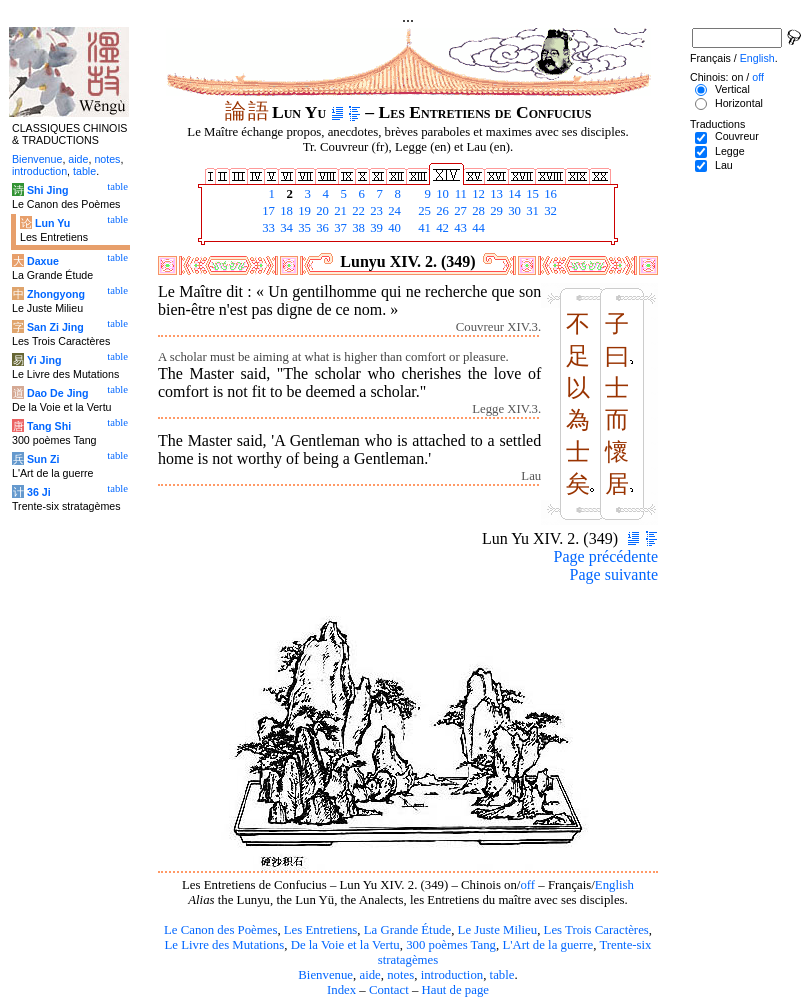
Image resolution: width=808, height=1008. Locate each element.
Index (341, 990)
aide (369, 975)
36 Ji (39, 492)
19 (303, 211)
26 (441, 211)
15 (531, 194)
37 (339, 228)
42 (441, 228)
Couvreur (737, 136)
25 (423, 211)
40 (393, 228)
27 (459, 211)
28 (477, 211)
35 (303, 228)
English (614, 885)
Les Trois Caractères (596, 930)
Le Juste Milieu (498, 930)
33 (267, 228)
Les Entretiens (321, 930)
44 (477, 228)
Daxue (43, 261)
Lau (724, 165)
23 (375, 211)
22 (357, 211)
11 (459, 194)
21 (339, 211)
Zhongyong (56, 294)
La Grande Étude (407, 930)
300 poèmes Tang (451, 945)
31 (531, 211)
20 (321, 211)
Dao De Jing (58, 393)
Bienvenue (325, 975)
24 (393, 211)
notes (400, 975)
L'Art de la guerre (547, 945)
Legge (730, 151)
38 (357, 228)
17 (267, 211)
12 (477, 194)
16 (549, 194)
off (527, 885)
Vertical (732, 89)
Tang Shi (49, 426)
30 (513, 211)
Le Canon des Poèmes (220, 930)
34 (285, 228)
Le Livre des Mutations (224, 945)
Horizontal (739, 103)
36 (321, 228)
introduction (452, 975)
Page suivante (614, 574)
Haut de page (456, 990)
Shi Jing (47, 190)
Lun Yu (52, 223)
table (502, 975)
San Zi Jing (55, 327)
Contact (389, 990)
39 (375, 228)
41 (423, 228)
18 (285, 211)
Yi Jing (44, 360)
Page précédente (606, 556)
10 (441, 194)
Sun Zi (43, 459)
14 (513, 194)
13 (495, 194)
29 (495, 211)
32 (549, 211)
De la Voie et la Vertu (345, 945)
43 (459, 228)
